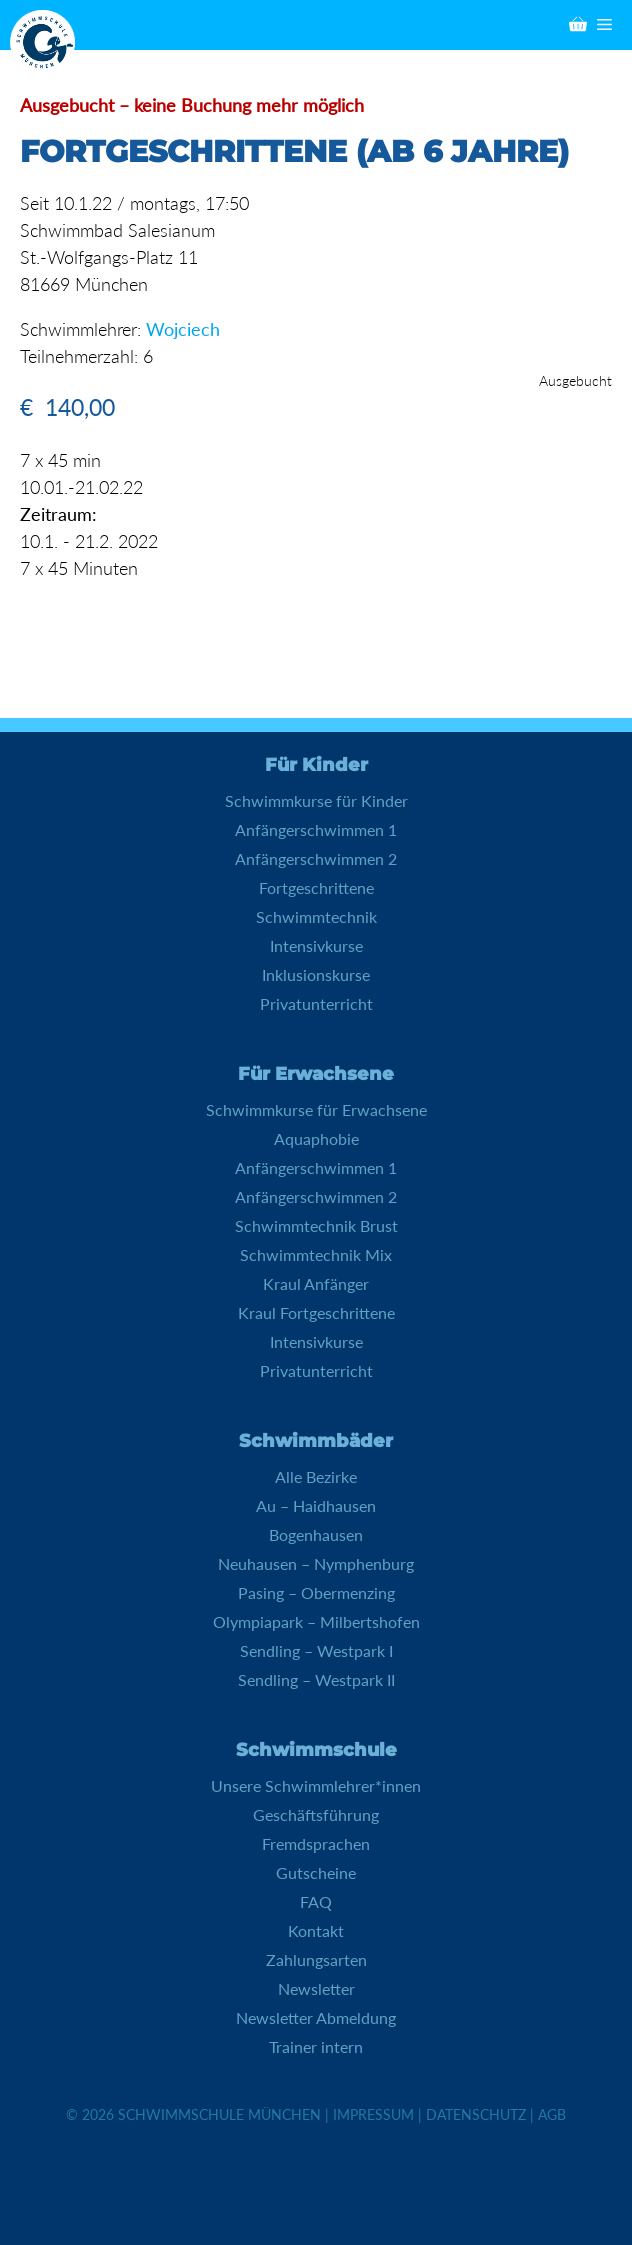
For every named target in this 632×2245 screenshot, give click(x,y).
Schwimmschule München (219, 2114)
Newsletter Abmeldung (316, 2017)
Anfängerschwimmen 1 (316, 829)
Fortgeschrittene (316, 887)
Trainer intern (316, 2046)
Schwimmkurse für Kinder (316, 800)
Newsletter (316, 1988)
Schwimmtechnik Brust (316, 1225)
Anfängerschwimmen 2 (316, 858)
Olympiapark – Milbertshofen (316, 1621)
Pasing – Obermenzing (316, 1592)
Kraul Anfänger (316, 1283)
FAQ (316, 1901)
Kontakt (316, 1930)
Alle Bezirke (316, 1476)
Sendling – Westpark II (316, 1679)
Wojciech (183, 329)
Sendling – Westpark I (316, 1650)
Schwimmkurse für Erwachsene (316, 1109)
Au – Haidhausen (316, 1505)
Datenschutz (476, 2114)
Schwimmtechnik (316, 916)
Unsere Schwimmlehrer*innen (316, 1785)
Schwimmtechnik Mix (316, 1254)
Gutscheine (316, 1872)
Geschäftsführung (316, 1814)
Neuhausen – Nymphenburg (316, 1563)
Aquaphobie (316, 1138)
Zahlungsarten (316, 1959)
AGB (552, 2114)
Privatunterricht (316, 1003)
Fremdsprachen (316, 1843)
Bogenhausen (316, 1534)
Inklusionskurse (316, 974)
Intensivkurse (316, 945)
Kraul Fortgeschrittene (316, 1312)
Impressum (373, 2114)
